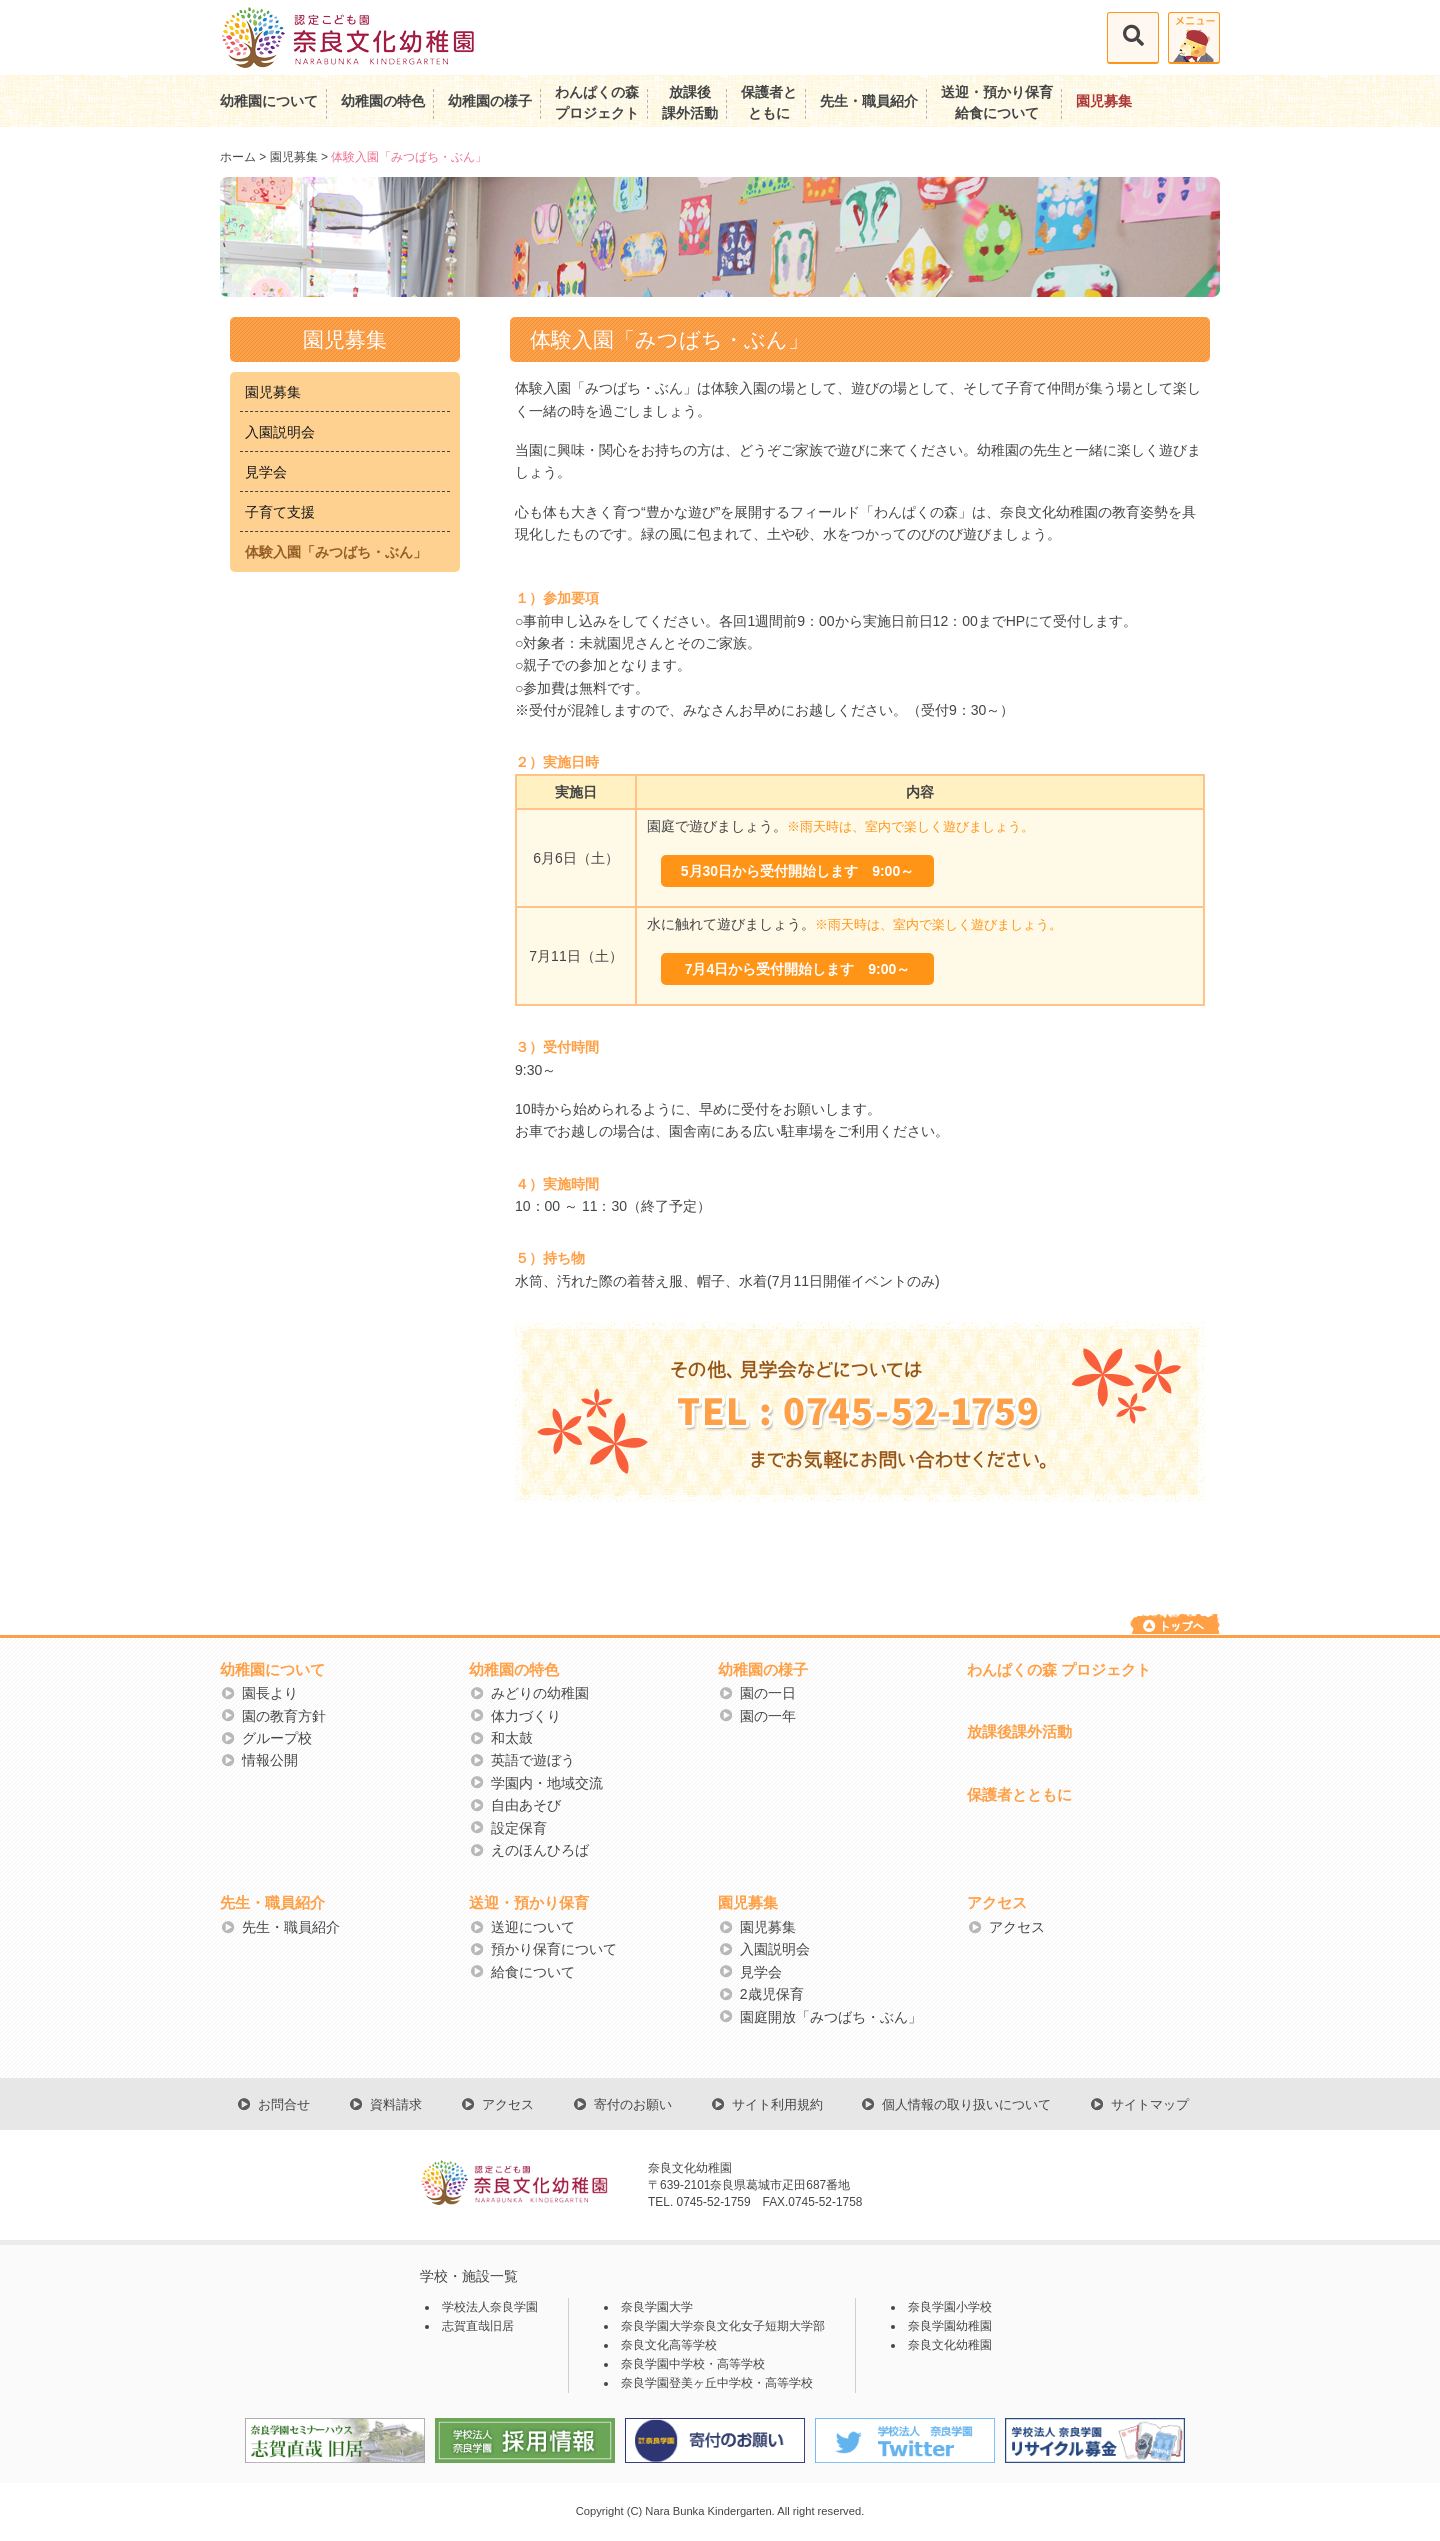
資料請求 (396, 2105)
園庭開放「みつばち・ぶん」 (831, 2017)
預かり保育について (554, 1949)
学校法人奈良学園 (490, 2307)
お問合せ (284, 2105)
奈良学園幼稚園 (950, 2326)
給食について (533, 1972)
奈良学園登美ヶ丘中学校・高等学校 (717, 2383)
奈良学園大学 (657, 2307)
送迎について (533, 1927)
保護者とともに (1019, 1794)
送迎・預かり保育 (529, 1902)
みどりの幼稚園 (540, 1693)
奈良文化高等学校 (669, 2345)
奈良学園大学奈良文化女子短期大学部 (723, 2326)
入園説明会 (280, 432)
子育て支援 (280, 512)
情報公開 (270, 1760)
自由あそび (526, 1805)
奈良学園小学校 (950, 2307)
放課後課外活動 (1019, 1731)
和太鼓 (512, 1738)
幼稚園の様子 (490, 101)
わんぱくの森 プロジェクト (1059, 1669)
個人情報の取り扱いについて (966, 2105)
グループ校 (277, 1738)
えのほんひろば (540, 1850)
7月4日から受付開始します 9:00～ (798, 969)
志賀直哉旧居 (478, 2326)
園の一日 (768, 1693)
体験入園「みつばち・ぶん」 (336, 552)
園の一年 (768, 1716)
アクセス (997, 1902)
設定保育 (519, 1828)
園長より (270, 1693)
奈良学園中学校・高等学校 (693, 2364)
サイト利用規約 (777, 2105)
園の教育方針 (284, 1716)
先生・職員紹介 (869, 101)
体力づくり (526, 1716)
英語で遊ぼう (533, 1760)
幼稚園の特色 (383, 101)
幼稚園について (269, 101)
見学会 (266, 472)
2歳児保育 (772, 1994)
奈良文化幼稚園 (950, 2345)
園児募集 (1104, 101)
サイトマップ (1150, 2105)
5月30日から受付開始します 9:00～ (797, 871)
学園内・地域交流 (547, 1783)
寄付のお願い (633, 2105)
